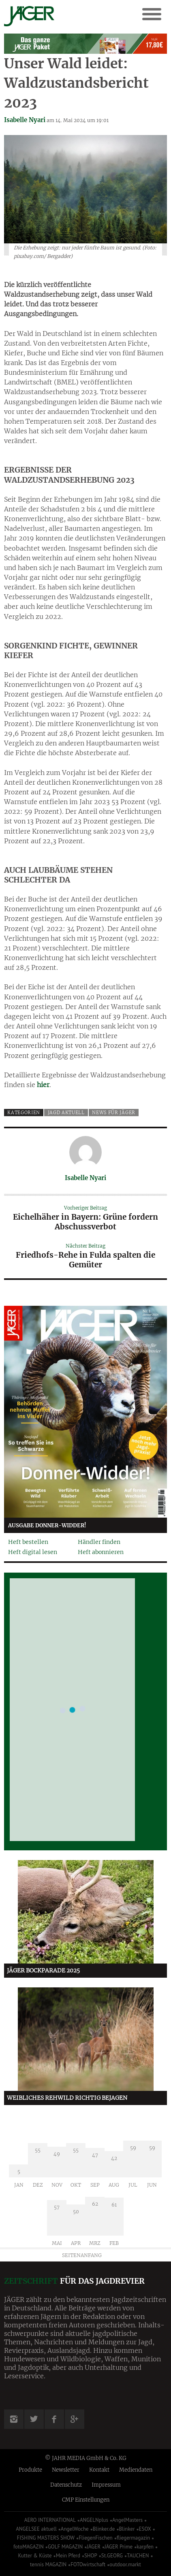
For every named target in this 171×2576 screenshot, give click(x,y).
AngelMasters (127, 2520)
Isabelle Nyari (24, 120)
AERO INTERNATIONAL (50, 2520)
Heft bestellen (28, 1542)
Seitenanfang (82, 2255)
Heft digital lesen (32, 1552)
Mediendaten (135, 2469)
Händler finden (99, 1542)
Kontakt (99, 2469)
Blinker (127, 2528)
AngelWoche (75, 2528)
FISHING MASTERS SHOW (46, 2537)
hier (43, 1085)
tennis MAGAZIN (48, 2564)
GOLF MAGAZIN (65, 2546)
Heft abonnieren (101, 1552)
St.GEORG (112, 2555)
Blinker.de (104, 2528)
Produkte (30, 2469)
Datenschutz (66, 2484)
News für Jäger (113, 1112)
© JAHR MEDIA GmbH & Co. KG (85, 2458)
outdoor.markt (125, 2564)
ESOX (145, 2528)
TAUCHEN (138, 2555)
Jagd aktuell (66, 1112)
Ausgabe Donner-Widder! (47, 1525)
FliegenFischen (96, 2537)
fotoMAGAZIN (28, 2546)
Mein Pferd (68, 2555)
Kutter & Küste (35, 2555)
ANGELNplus (94, 2520)
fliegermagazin (133, 2537)
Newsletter (65, 2469)
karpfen (145, 2546)
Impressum (106, 2484)
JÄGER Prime (119, 2546)
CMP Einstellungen (85, 2499)
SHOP (90, 2555)
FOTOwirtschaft (88, 2564)
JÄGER (93, 2546)
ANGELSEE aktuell (36, 2528)
